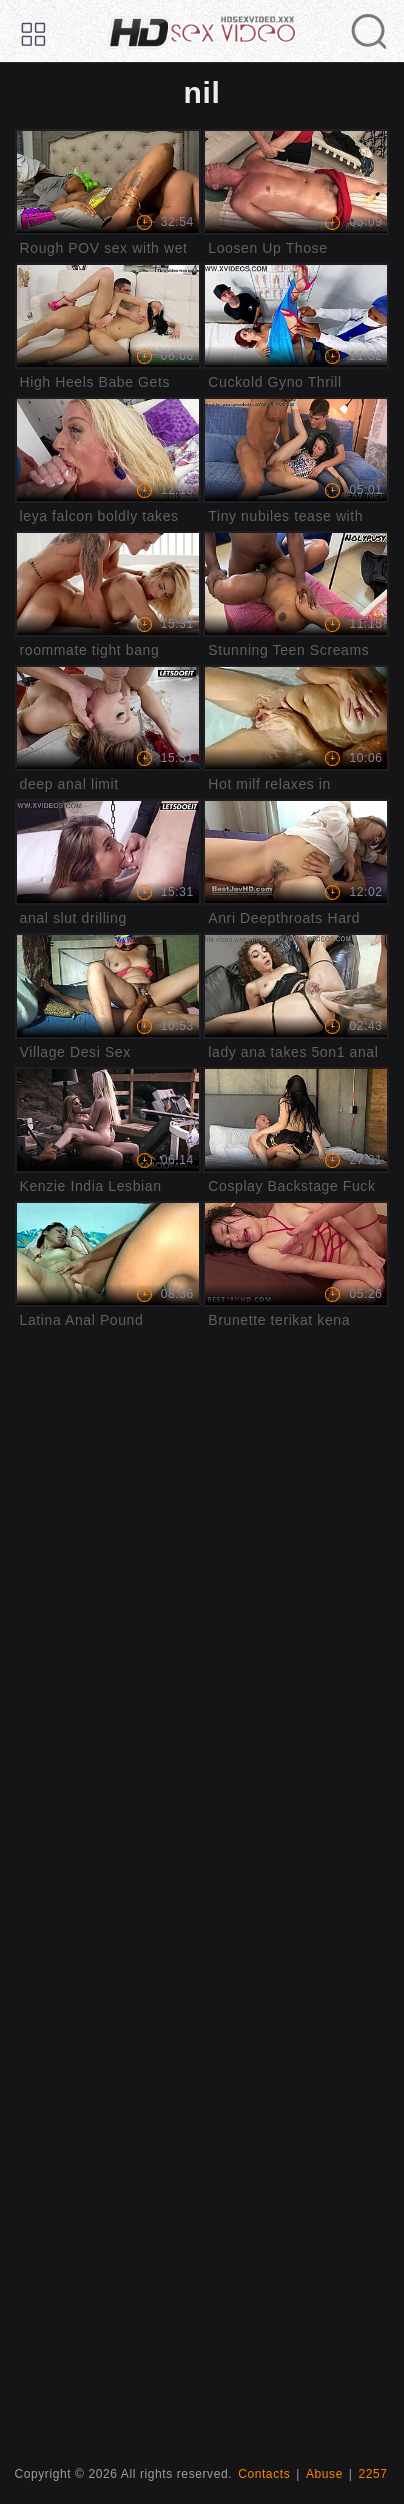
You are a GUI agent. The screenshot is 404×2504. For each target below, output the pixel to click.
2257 (373, 2474)
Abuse (324, 2474)
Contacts (264, 2474)
